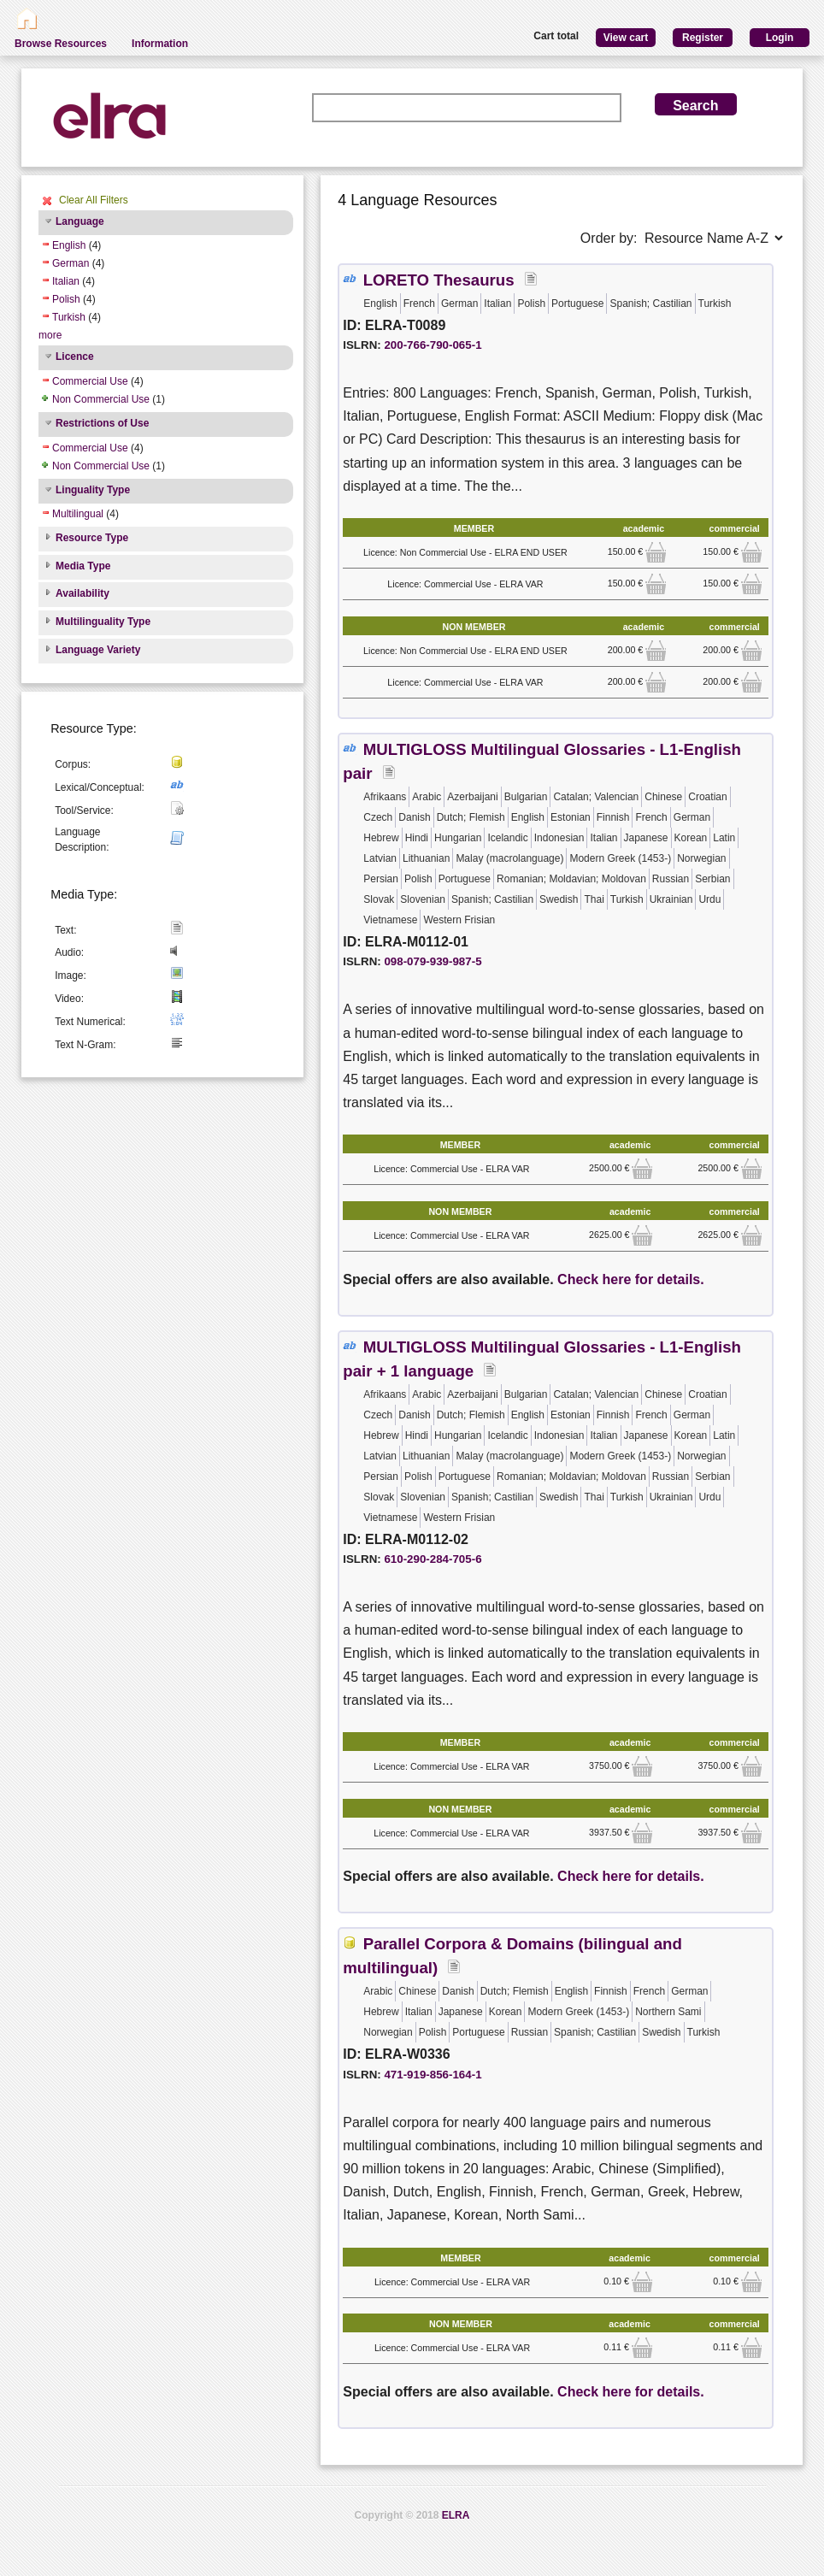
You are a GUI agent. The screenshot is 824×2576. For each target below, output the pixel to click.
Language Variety (98, 650)
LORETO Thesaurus (439, 280)
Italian (65, 281)
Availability (82, 593)
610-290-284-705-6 (432, 1559)
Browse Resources (61, 44)
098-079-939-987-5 (432, 961)
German (70, 263)
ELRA (456, 2515)
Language (80, 221)
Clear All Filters (93, 200)
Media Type (83, 566)
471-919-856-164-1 (432, 2074)
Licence (75, 357)
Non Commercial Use (101, 399)
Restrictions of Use (102, 423)
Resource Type (92, 538)
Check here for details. (630, 1279)
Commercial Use (90, 381)
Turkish (68, 317)
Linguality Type (93, 490)
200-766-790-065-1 (432, 345)
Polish (66, 299)
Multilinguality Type (103, 622)
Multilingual (77, 514)
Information (160, 44)
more (50, 335)
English (68, 245)
